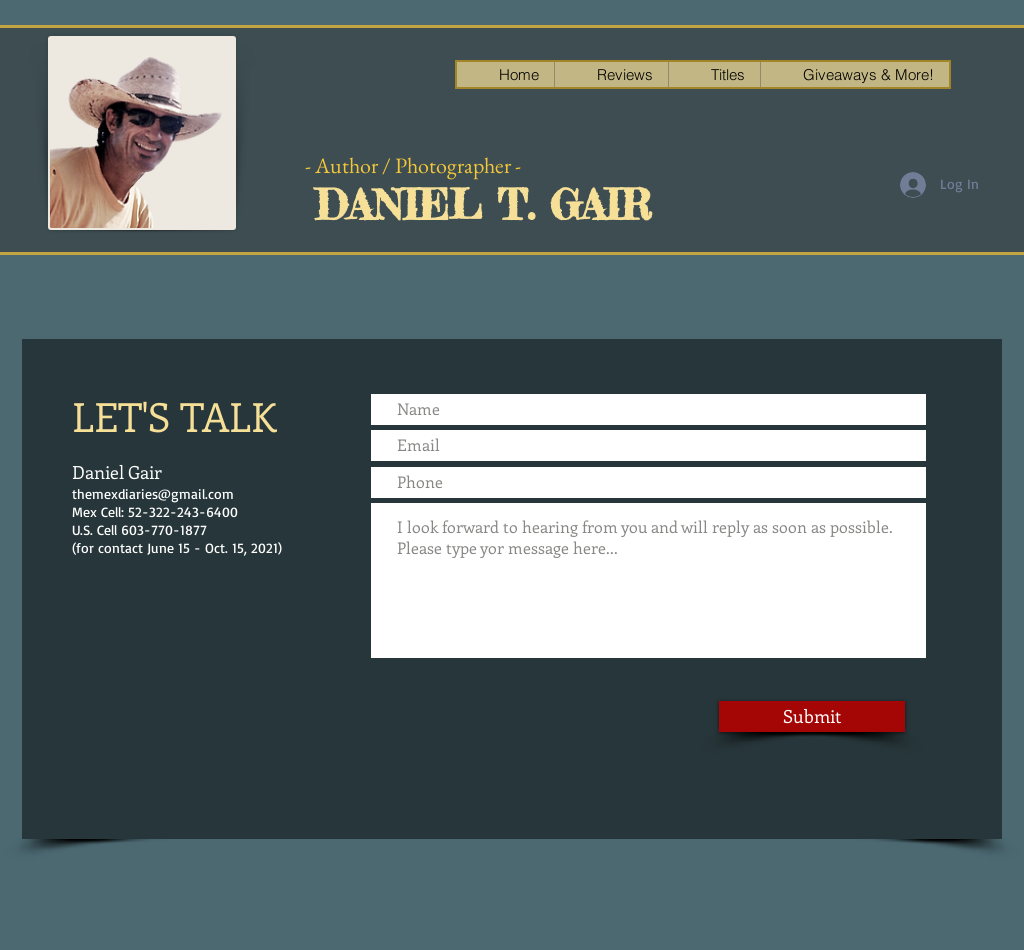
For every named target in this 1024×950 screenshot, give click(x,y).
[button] (854, 74)
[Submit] (812, 716)
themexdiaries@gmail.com (153, 493)
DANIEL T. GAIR (483, 205)
